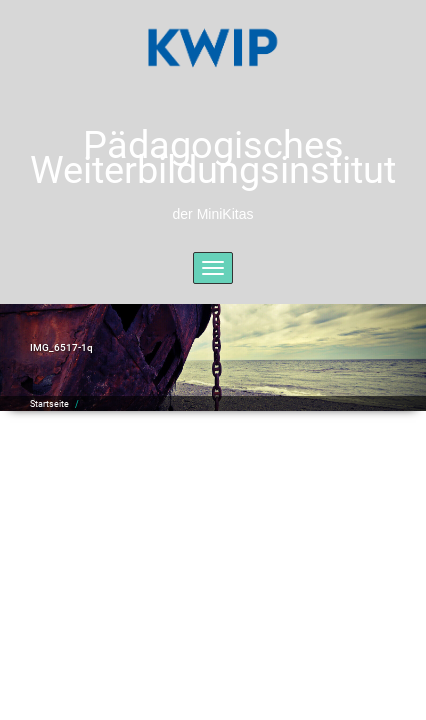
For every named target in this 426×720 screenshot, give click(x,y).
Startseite (49, 404)
